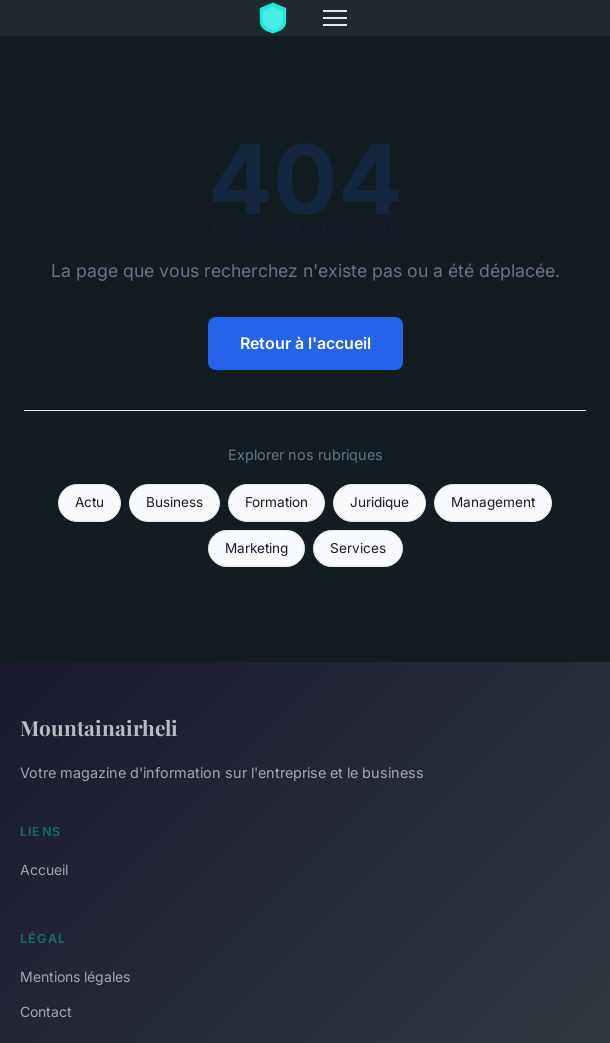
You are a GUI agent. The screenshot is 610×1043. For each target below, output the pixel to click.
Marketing (256, 548)
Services (358, 548)
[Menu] (335, 18)
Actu (89, 502)
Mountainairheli (99, 727)
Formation (276, 502)
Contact (46, 1011)
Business (174, 502)
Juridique (379, 502)
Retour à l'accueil (305, 343)
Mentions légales (75, 976)
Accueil (44, 869)
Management (493, 502)
